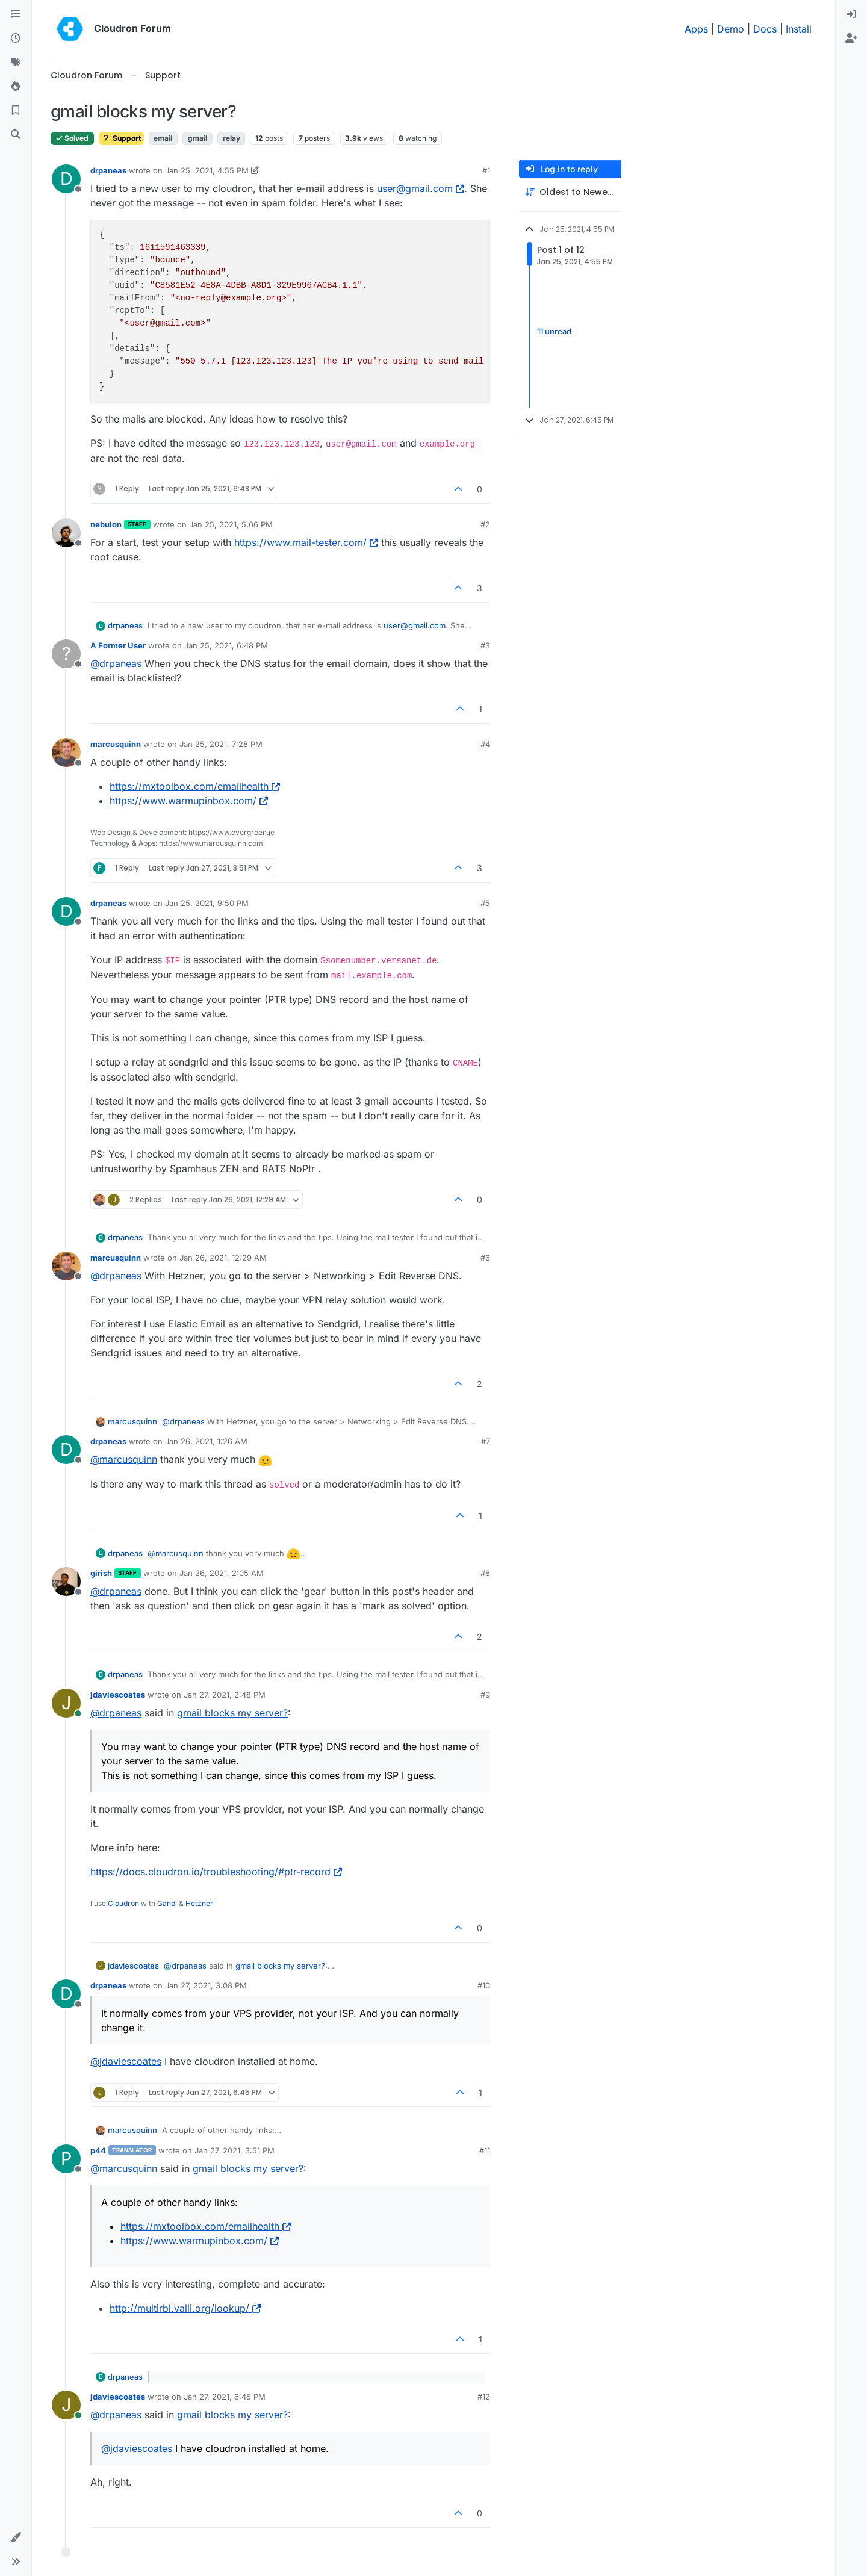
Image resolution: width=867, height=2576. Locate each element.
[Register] (851, 38)
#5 (485, 903)
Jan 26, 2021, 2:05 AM (221, 1573)
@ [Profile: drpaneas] (115, 663)
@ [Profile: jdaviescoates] (125, 2061)
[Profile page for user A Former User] (66, 653)
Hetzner (199, 1903)
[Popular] (15, 86)
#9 (485, 1694)
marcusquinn (115, 744)
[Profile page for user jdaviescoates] (66, 1703)
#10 (483, 1985)
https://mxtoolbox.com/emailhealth (195, 786)
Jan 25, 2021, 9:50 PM (207, 903)
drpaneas (108, 170)
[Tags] (15, 62)
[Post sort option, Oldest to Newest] (570, 192)
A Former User (118, 645)
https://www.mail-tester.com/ (306, 542)
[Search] (15, 134)
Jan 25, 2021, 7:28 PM (221, 744)
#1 (486, 170)
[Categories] (15, 14)
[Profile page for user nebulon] (66, 532)
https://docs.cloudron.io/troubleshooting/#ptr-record (216, 1872)
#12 (483, 2396)
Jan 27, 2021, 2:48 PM (225, 1694)
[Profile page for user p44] (66, 2158)
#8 (485, 1573)
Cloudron (123, 1903)
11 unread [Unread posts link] (554, 331)
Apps (696, 29)
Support (121, 138)
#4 (485, 744)
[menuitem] (851, 14)
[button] (15, 2537)
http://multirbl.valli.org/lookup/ (185, 2308)
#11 (484, 2150)
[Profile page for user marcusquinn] (66, 752)
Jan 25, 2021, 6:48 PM (226, 645)
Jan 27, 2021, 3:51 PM (234, 2150)
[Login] (851, 14)
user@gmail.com (420, 188)
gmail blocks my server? (232, 1713)
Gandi (167, 1903)
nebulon (106, 524)
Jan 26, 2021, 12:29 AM (223, 1257)
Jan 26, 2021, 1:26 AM (206, 1441)
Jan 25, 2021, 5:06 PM (231, 524)
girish (101, 1573)
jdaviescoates (117, 1694)
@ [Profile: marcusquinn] (123, 1459)
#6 (485, 1257)
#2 (485, 524)
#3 (485, 645)
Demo (730, 29)
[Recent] (15, 38)
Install (799, 29)
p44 (98, 2150)
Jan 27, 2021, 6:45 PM (225, 2396)
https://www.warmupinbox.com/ (189, 801)
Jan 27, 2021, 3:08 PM (206, 1985)
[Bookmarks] (15, 110)
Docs (765, 29)
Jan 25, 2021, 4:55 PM (207, 170)
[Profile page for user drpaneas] (66, 178)
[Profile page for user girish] (66, 1581)
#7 (485, 1441)
